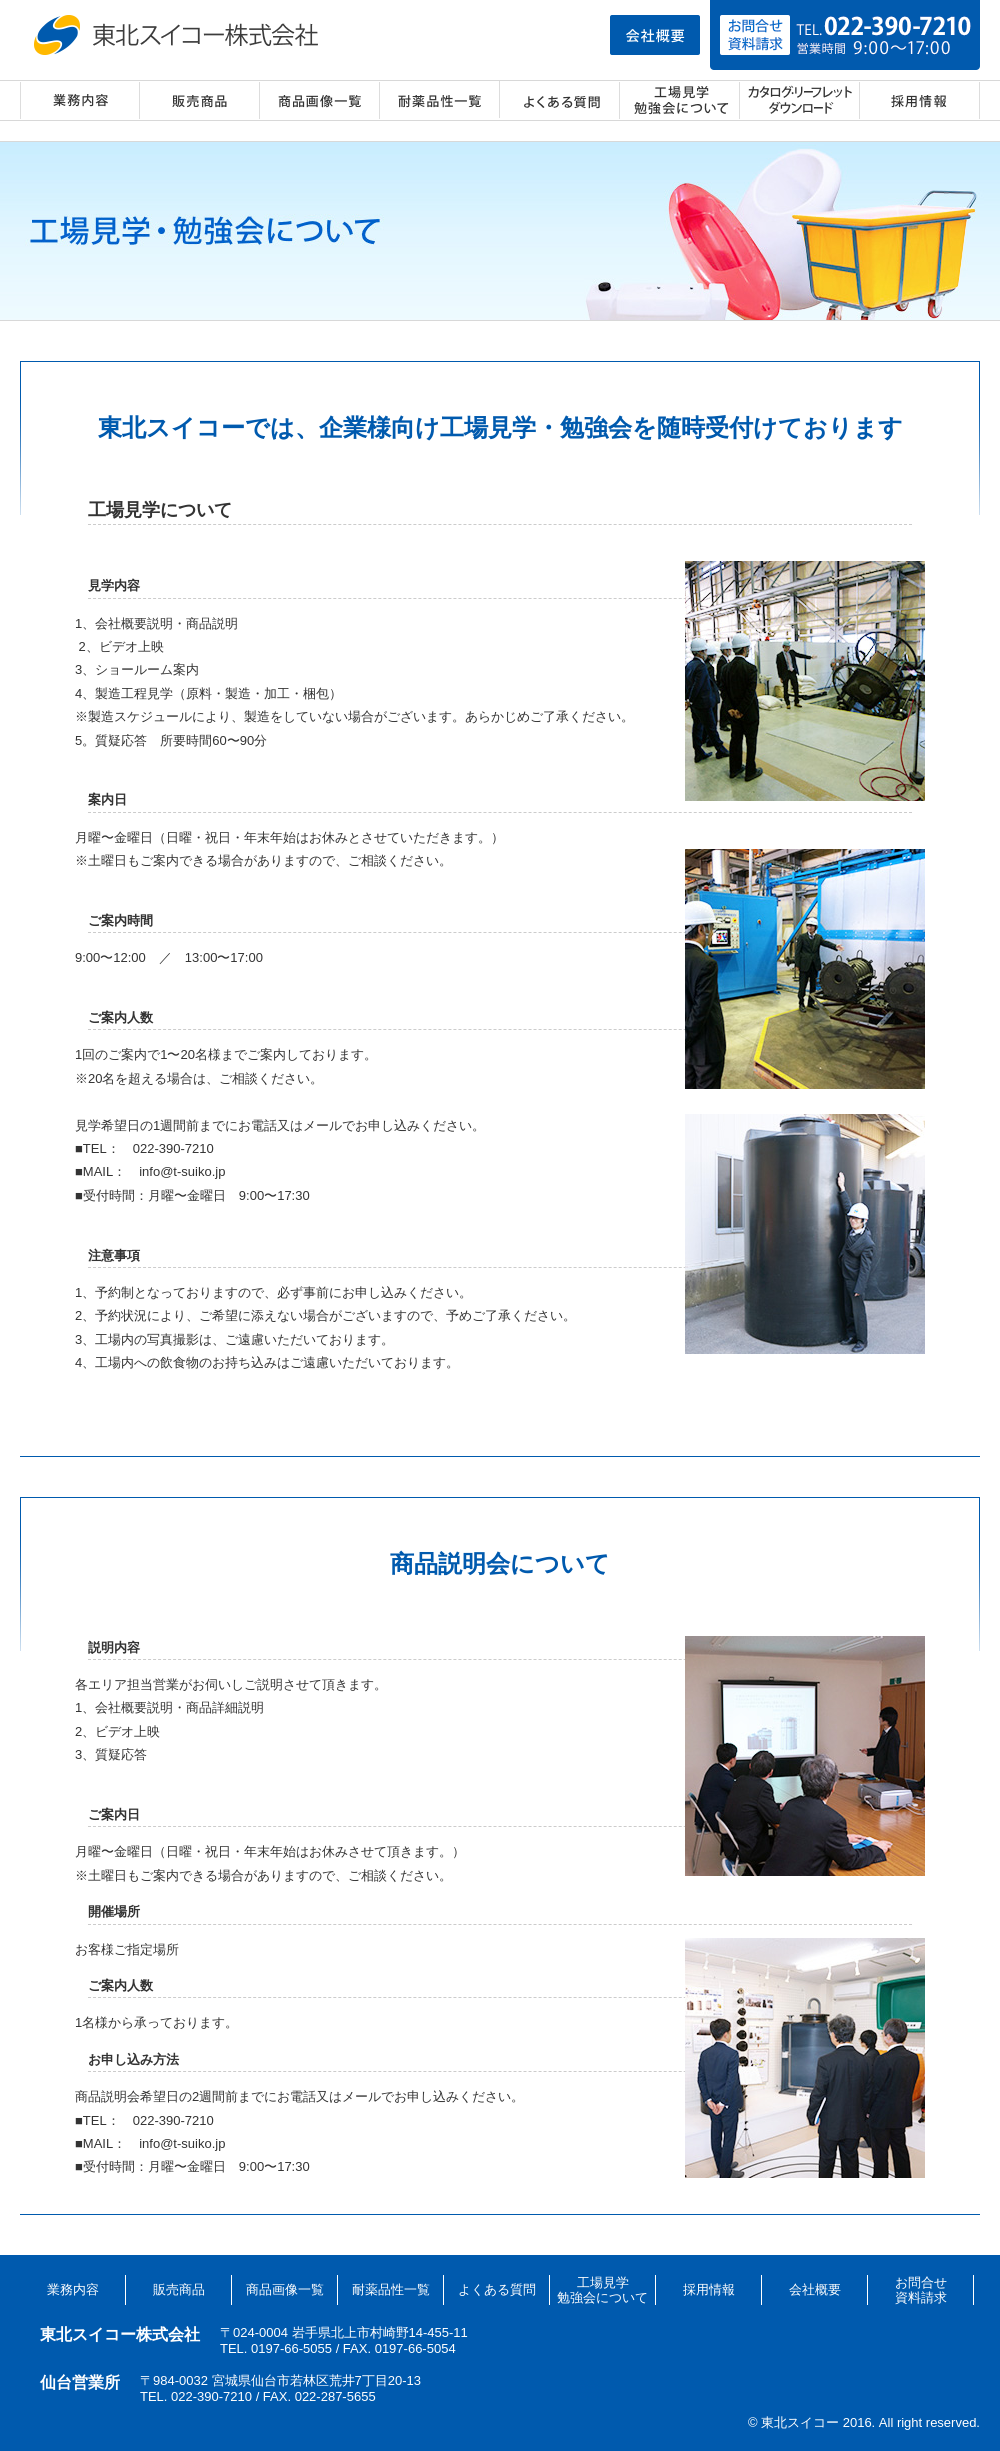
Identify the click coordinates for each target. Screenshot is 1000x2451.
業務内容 (80, 100)
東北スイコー (180, 35)
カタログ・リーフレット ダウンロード (800, 100)
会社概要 (815, 2289)
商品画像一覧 (320, 100)
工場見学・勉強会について (680, 100)
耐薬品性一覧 (440, 100)
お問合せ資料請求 (921, 2290)
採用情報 (920, 100)
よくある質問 (560, 100)
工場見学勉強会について (602, 2290)
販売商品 (200, 100)
